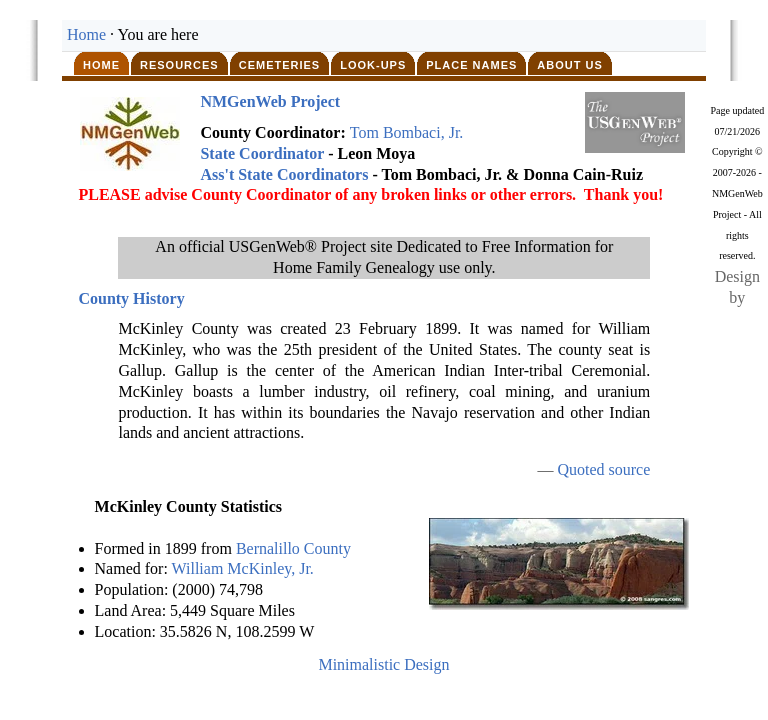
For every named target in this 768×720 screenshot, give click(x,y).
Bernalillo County (293, 548)
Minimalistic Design (383, 664)
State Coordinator (262, 153)
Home (86, 34)
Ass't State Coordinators (284, 174)
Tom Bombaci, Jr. (407, 132)
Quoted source (603, 469)
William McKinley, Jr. (243, 568)
